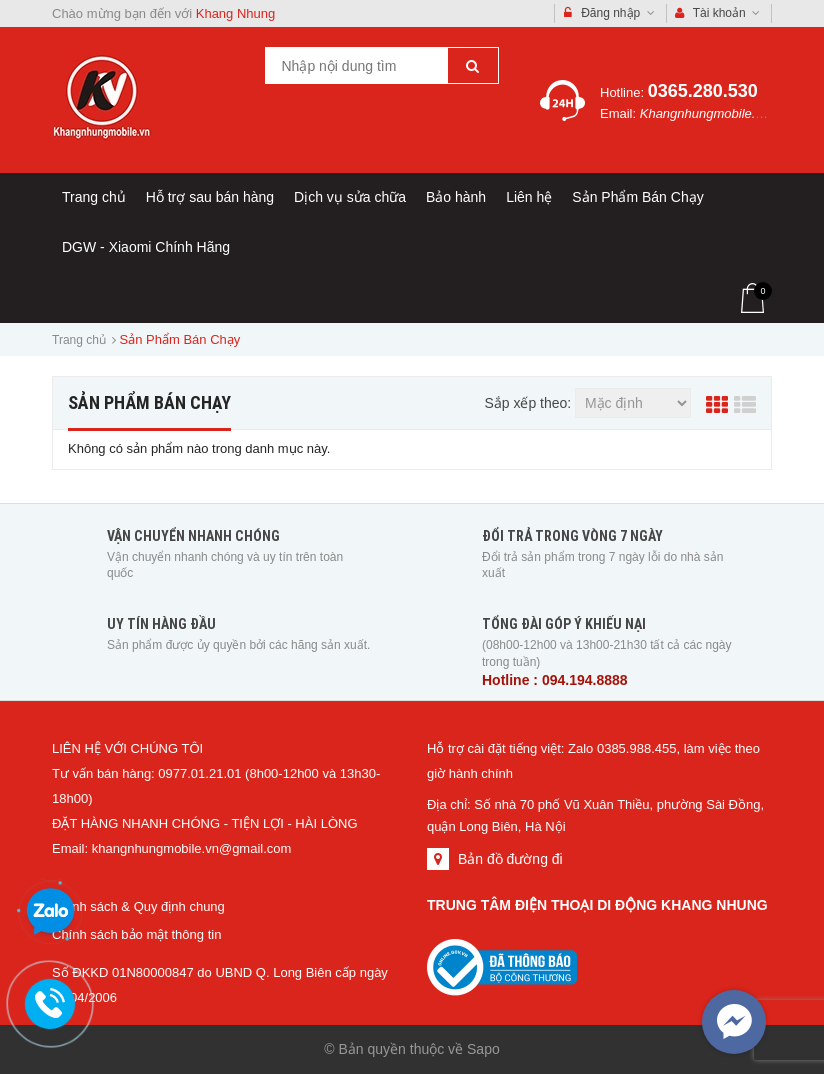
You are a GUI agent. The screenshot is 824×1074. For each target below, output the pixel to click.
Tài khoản (718, 13)
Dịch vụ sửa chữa (350, 197)
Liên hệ (529, 197)
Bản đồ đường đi (510, 859)
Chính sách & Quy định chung (138, 906)
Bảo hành (456, 197)
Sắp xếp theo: (527, 403)
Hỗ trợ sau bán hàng (210, 197)
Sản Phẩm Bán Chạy (637, 197)
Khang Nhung (236, 13)
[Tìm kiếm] (473, 65)
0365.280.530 (703, 91)
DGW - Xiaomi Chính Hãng (146, 247)
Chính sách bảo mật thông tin (136, 934)
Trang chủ (94, 197)
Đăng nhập (609, 13)
